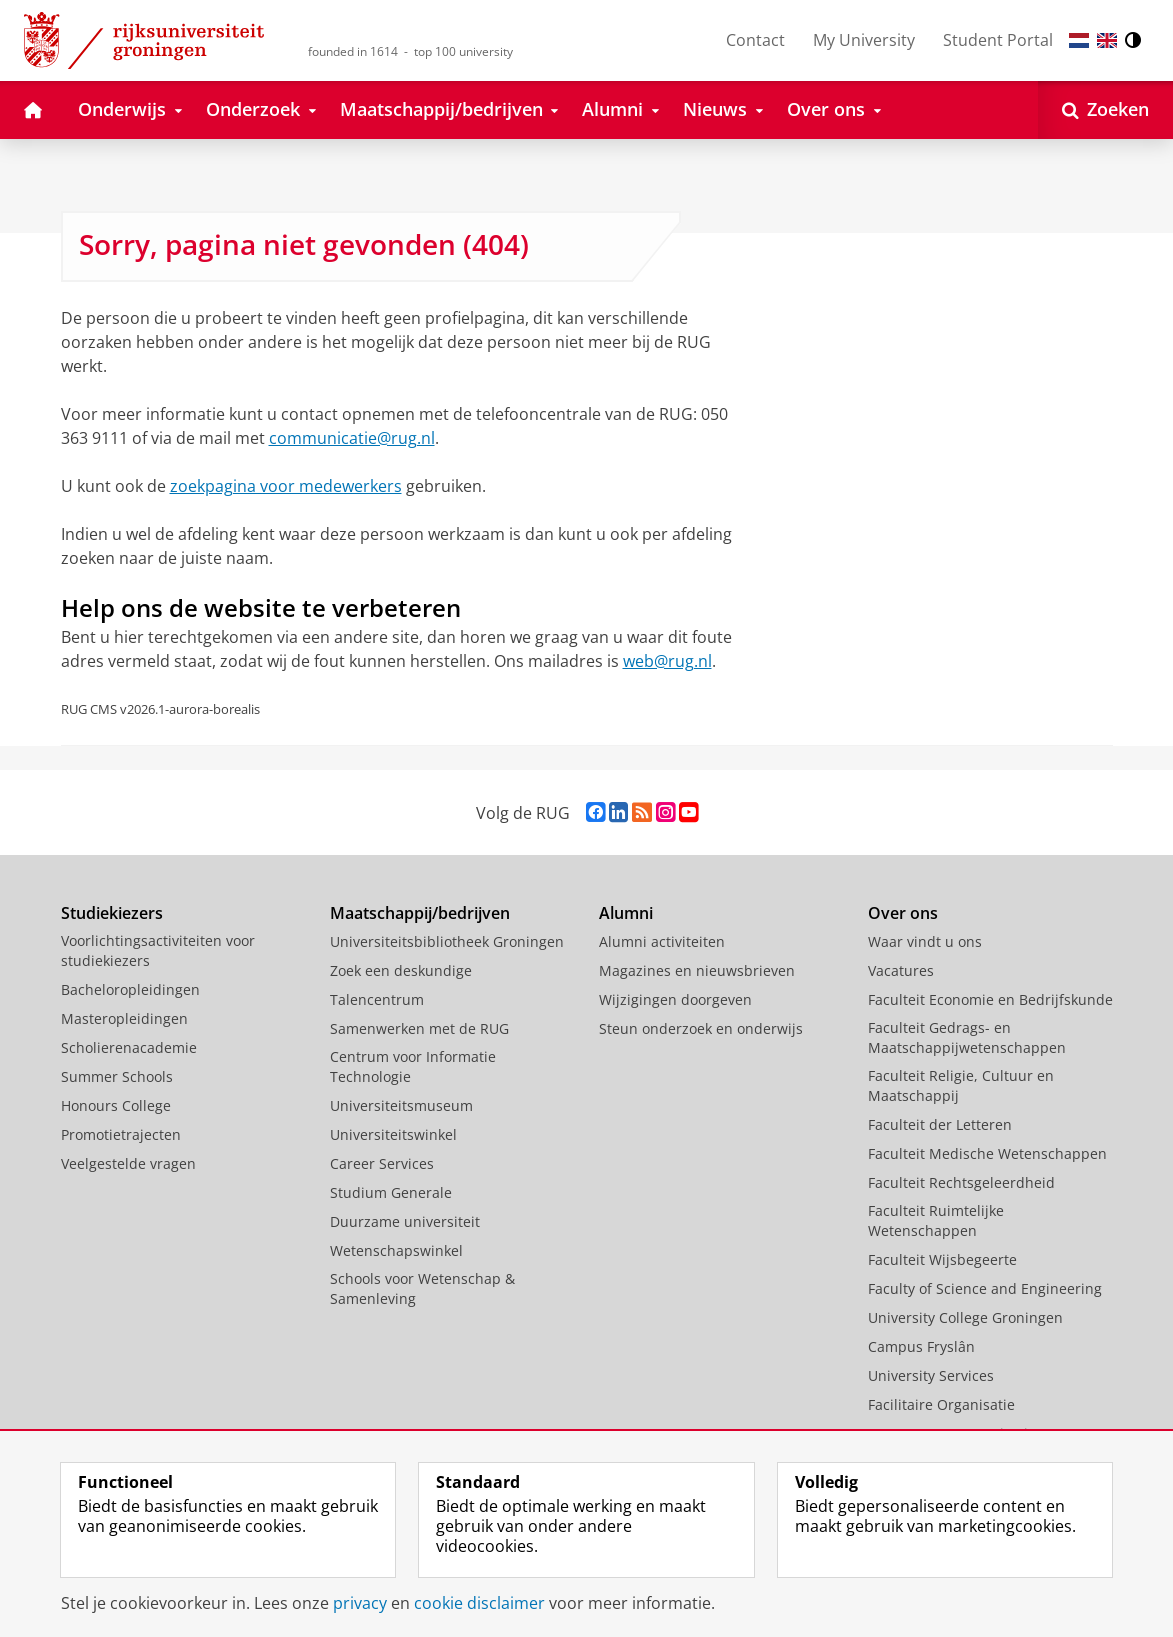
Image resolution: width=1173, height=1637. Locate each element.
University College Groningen (965, 1317)
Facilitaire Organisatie (941, 1404)
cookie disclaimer (479, 1603)
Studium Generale (391, 1192)
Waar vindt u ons (925, 941)
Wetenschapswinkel (396, 1250)
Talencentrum (377, 999)
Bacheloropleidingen (130, 989)
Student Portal (998, 40)
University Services (931, 1375)
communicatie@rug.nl (352, 438)
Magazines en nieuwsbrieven (697, 970)
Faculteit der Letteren (940, 1124)
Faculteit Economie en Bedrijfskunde (990, 999)
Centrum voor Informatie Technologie (413, 1066)
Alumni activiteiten (662, 941)
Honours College (116, 1105)
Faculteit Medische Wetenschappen (987, 1153)
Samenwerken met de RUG (419, 1028)
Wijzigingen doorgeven (675, 999)
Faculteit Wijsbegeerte (942, 1259)
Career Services (382, 1163)
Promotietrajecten (121, 1134)
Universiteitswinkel (393, 1134)
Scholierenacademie (129, 1047)
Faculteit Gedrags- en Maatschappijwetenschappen (967, 1037)
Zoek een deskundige (401, 970)
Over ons (903, 913)
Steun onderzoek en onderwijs (701, 1028)
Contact (755, 40)
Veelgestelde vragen (128, 1163)
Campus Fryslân (921, 1346)
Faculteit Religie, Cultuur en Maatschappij (961, 1085)
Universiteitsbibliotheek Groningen (447, 941)
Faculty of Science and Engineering (985, 1288)
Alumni (626, 913)
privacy (360, 1603)
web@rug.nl (667, 661)
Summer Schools (117, 1076)
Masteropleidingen (124, 1018)
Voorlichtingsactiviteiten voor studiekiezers (158, 950)
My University (864, 40)
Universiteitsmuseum (401, 1105)
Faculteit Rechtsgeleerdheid (961, 1182)
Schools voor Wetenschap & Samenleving (422, 1288)
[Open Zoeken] (1105, 110)
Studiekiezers (112, 913)
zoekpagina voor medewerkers (286, 486)
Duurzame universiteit (405, 1221)
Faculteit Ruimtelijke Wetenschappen (936, 1220)
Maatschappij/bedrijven (420, 913)
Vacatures (901, 970)
